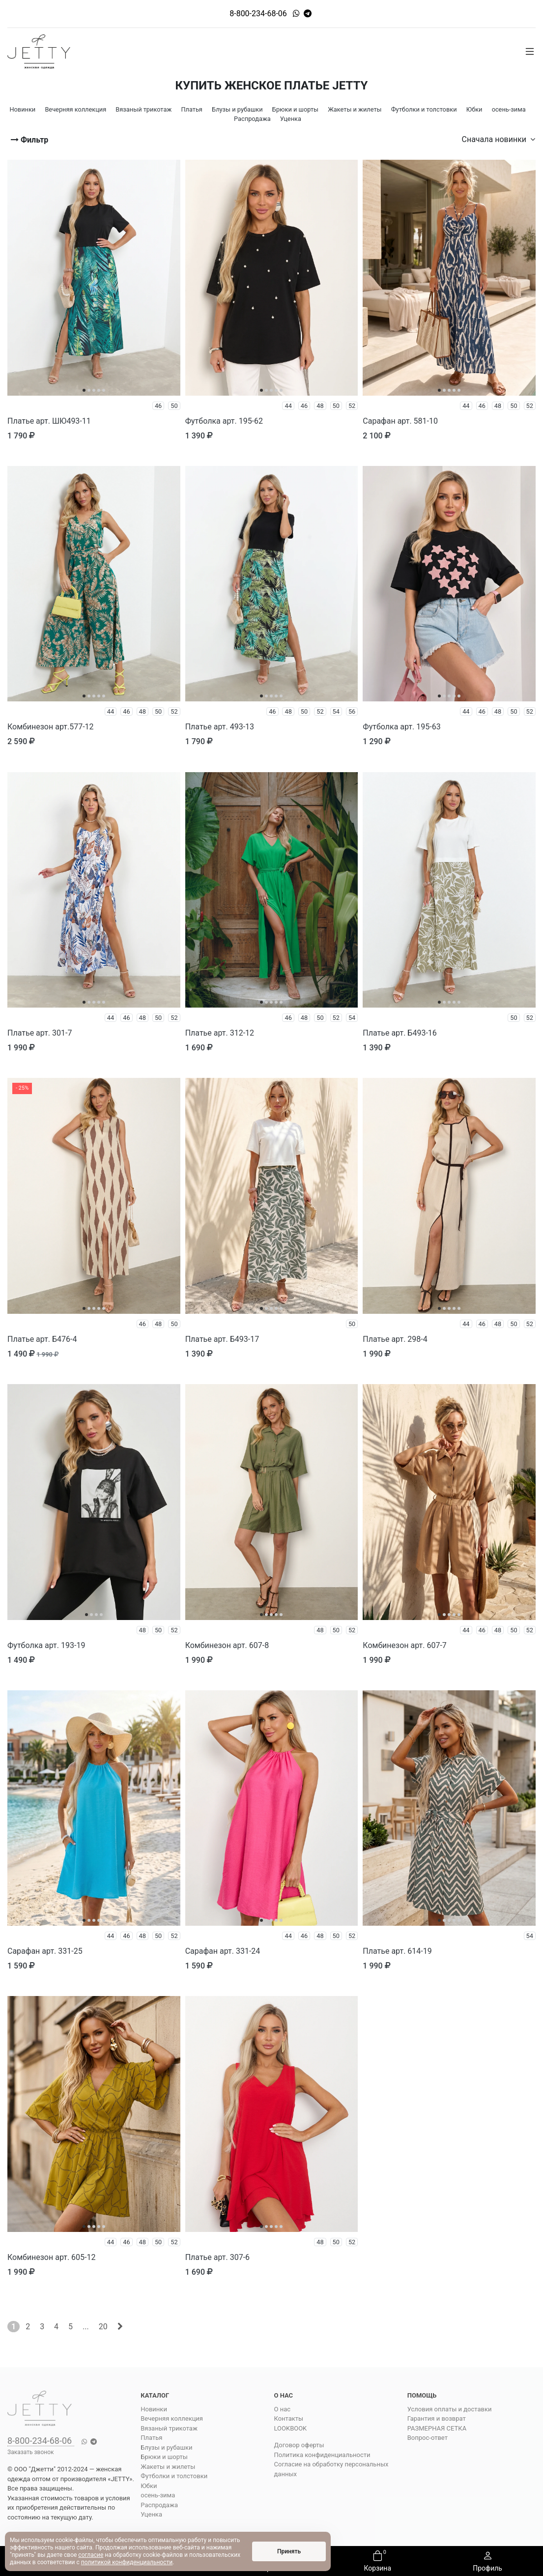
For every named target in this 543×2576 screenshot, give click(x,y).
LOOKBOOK (290, 2428)
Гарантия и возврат (436, 2418)
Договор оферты (299, 2445)
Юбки (149, 2485)
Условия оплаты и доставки (449, 2409)
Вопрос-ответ (427, 2437)
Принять (289, 2551)
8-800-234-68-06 (258, 13)
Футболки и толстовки (174, 2476)
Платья (151, 2437)
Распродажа (159, 2505)
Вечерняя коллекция (172, 2418)
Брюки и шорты (164, 2456)
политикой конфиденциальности (126, 2562)
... (86, 2326)
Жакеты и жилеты (168, 2466)
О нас (282, 2409)
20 (103, 2326)
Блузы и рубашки (166, 2447)
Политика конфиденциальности (322, 2455)
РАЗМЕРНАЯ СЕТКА (436, 2428)
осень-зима (158, 2495)
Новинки (154, 2409)
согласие (90, 2554)
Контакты (289, 2418)
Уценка (151, 2514)
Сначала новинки (498, 139)
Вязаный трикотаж (169, 2428)
